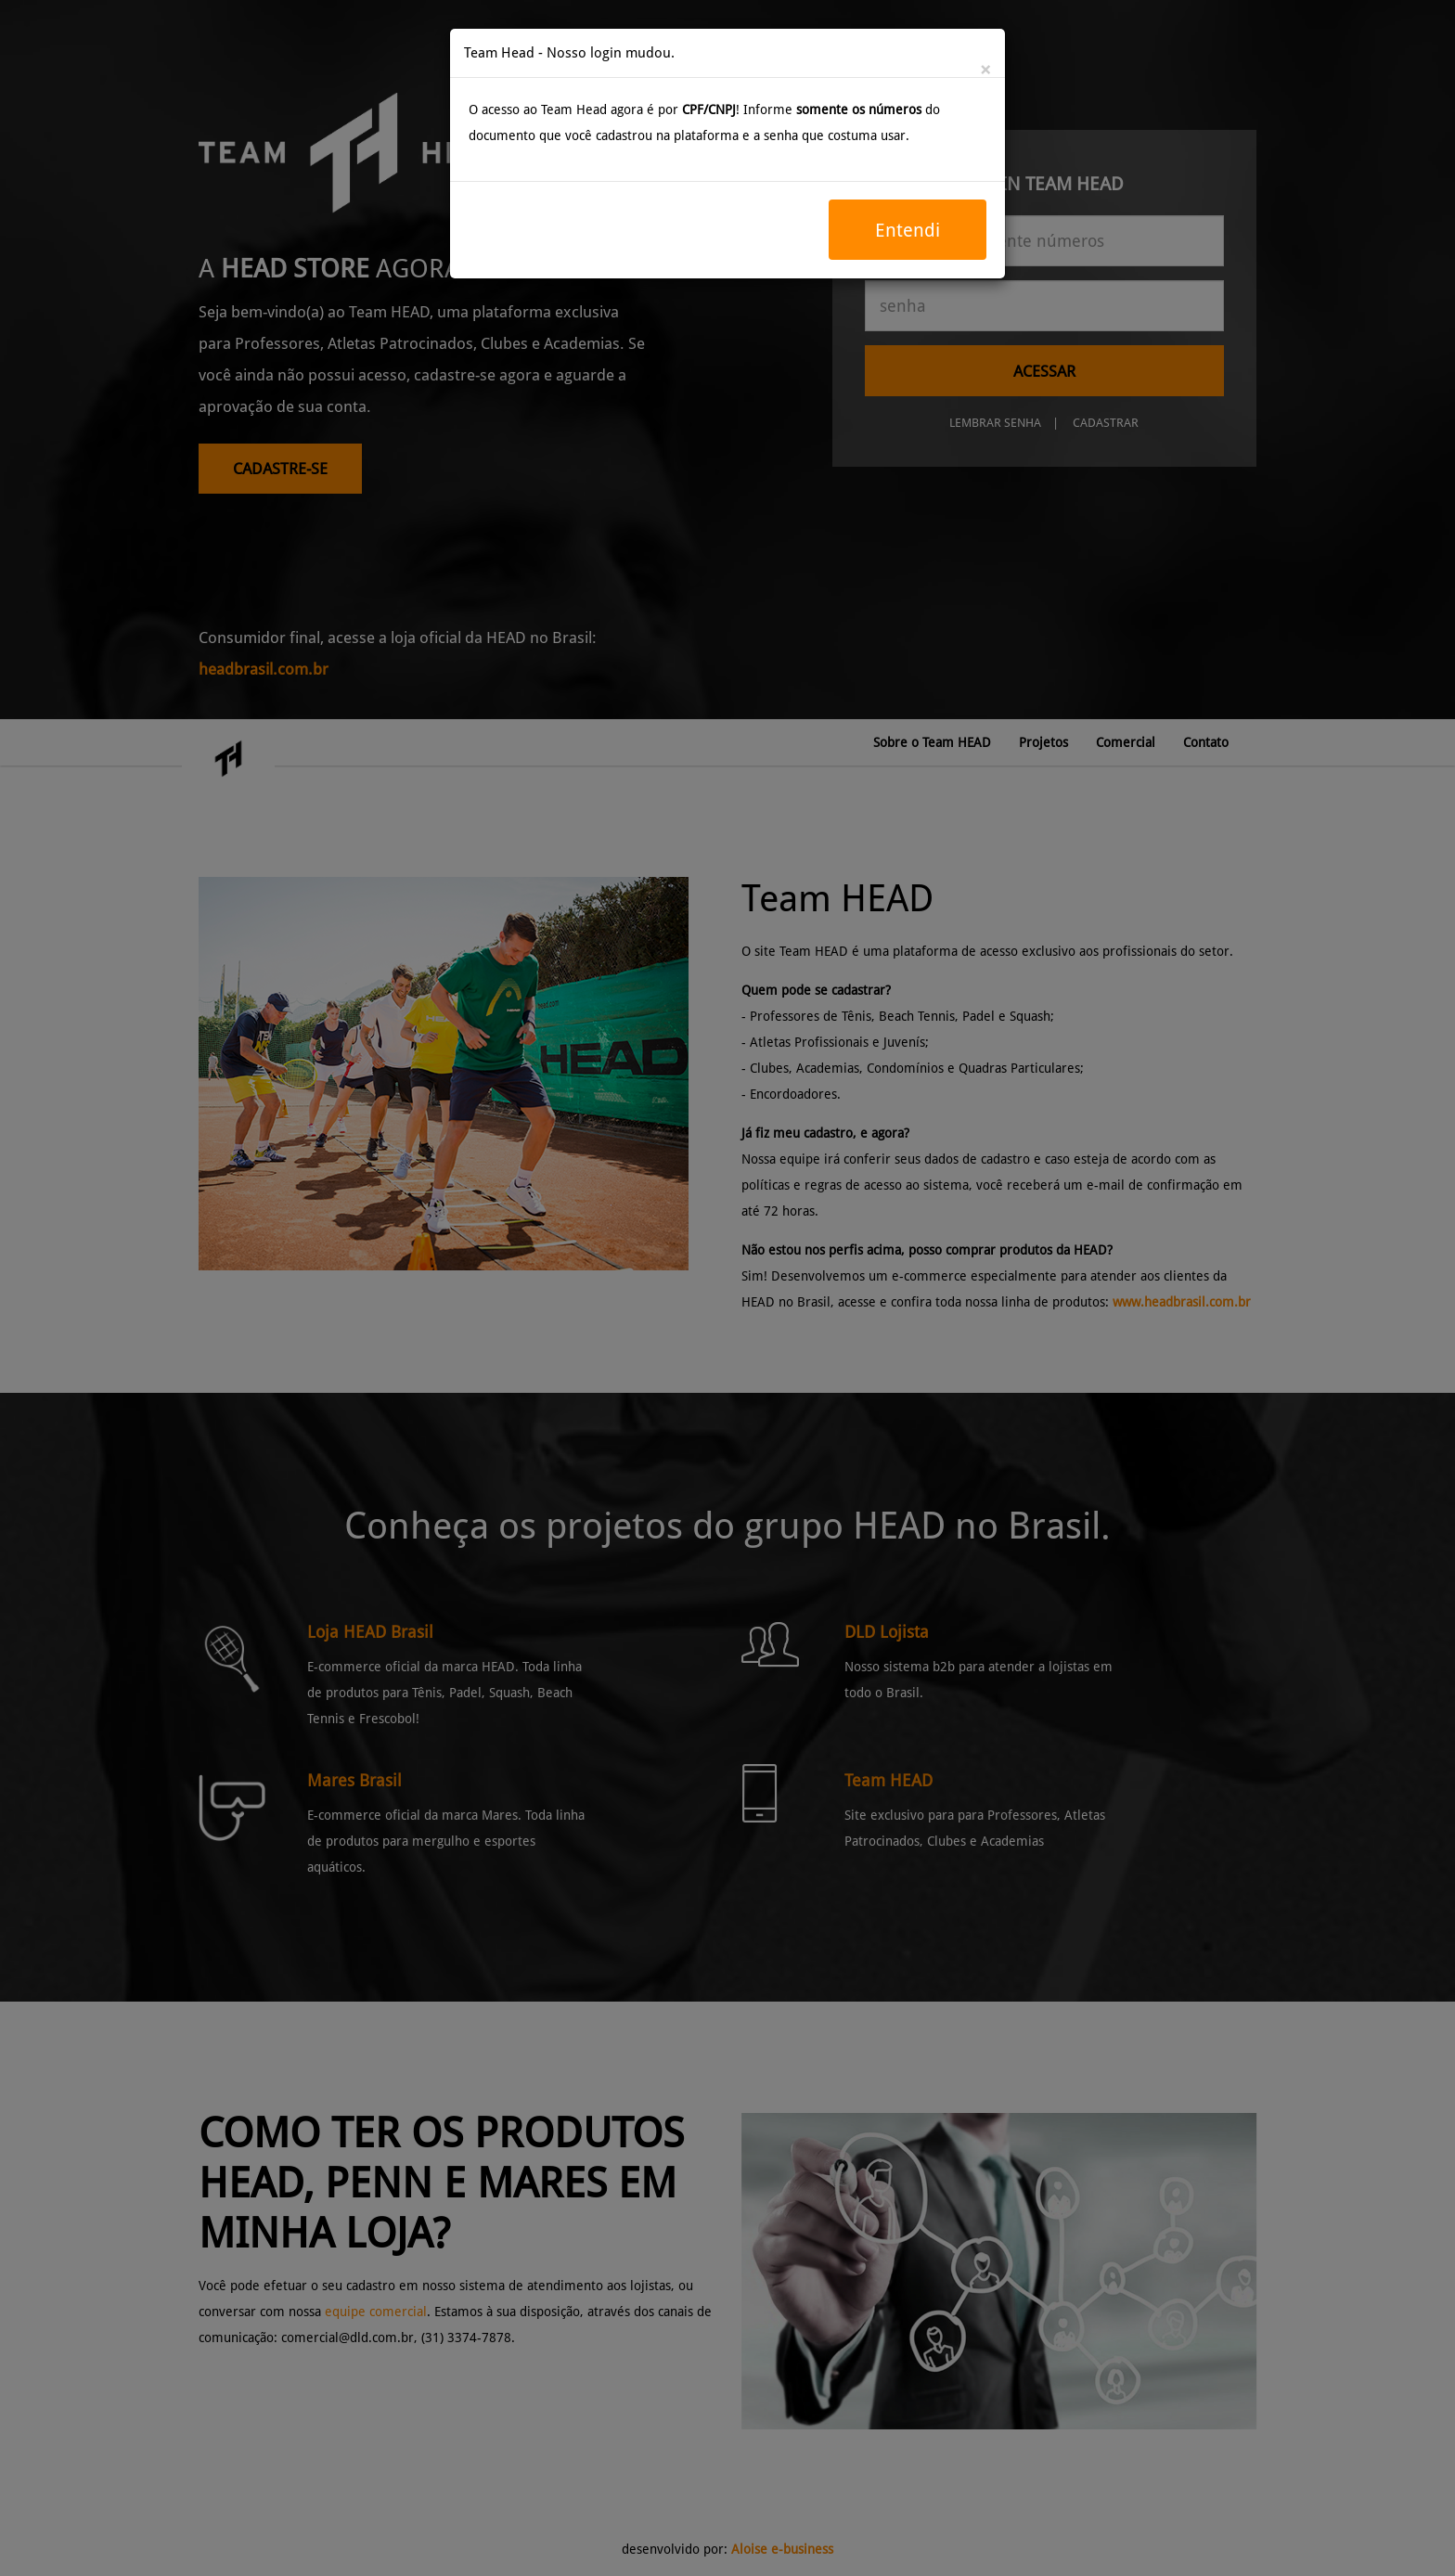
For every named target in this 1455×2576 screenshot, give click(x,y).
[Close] (985, 71)
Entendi (907, 230)
